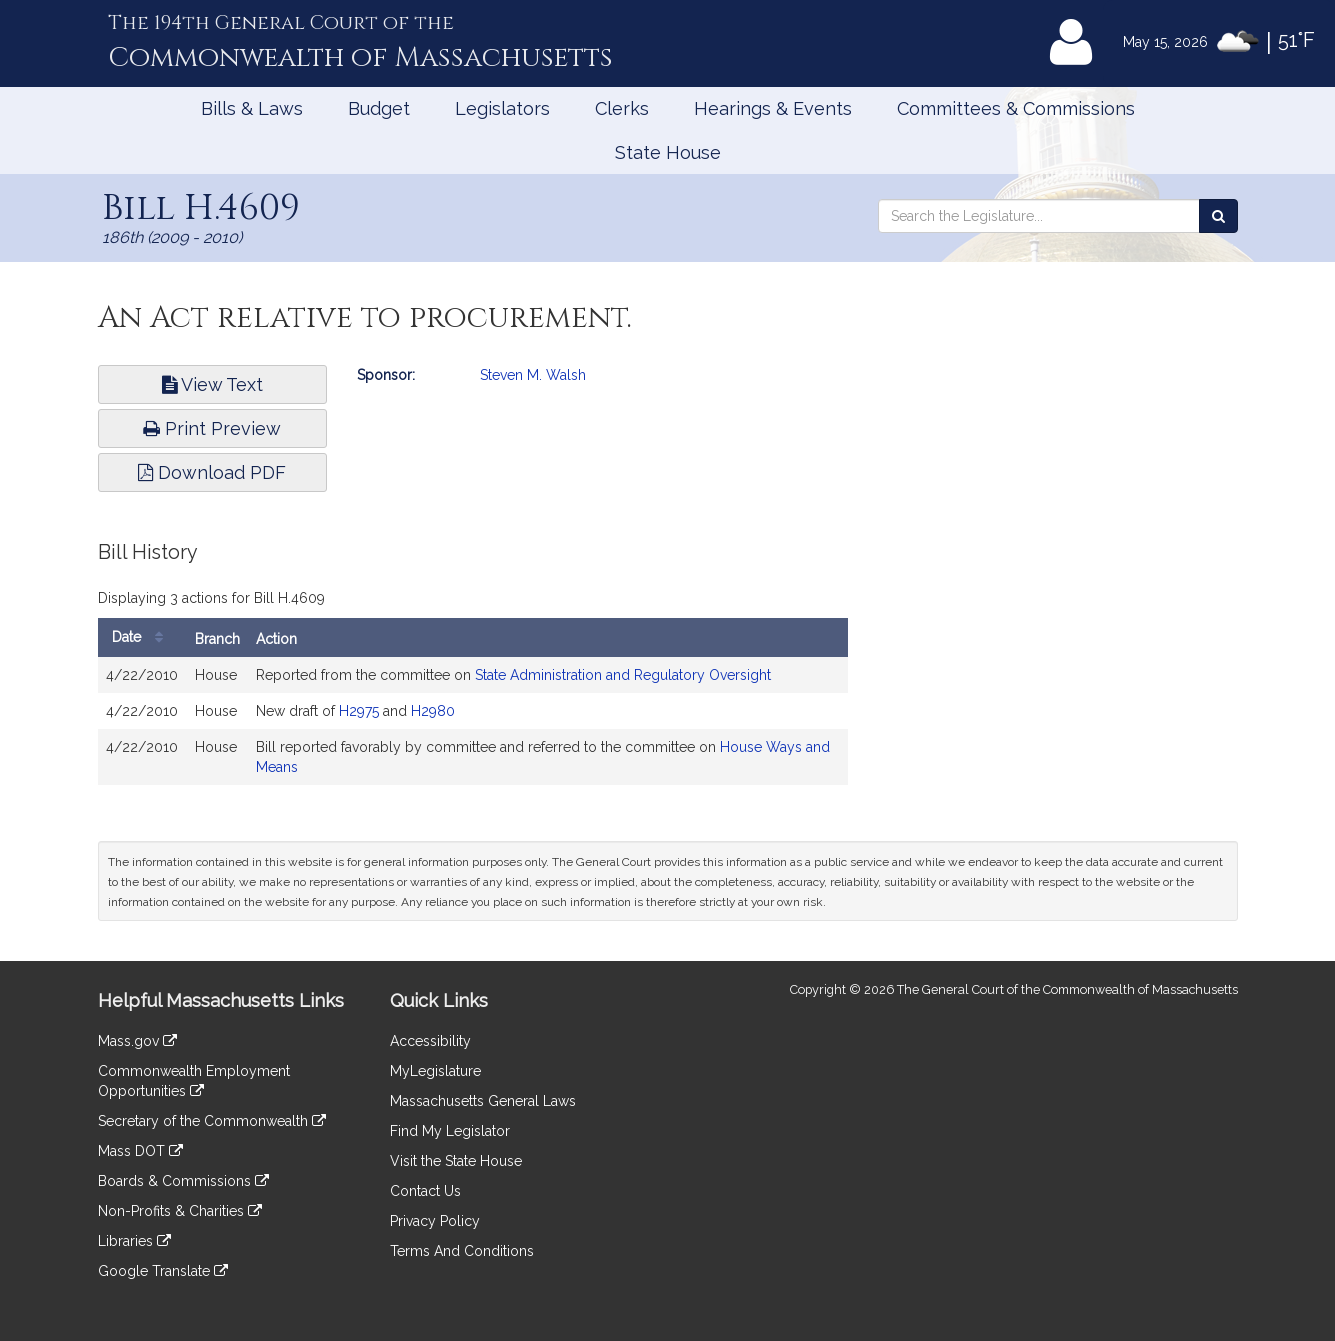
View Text (212, 384)
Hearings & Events (773, 108)
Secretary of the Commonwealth (212, 1121)
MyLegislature (435, 1071)
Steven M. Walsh (533, 375)
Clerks (622, 108)
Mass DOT (140, 1151)
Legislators (502, 108)
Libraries (134, 1241)
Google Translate (163, 1271)
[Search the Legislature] (1218, 216)
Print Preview (212, 428)
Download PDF (212, 472)
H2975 (359, 711)
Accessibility (430, 1041)
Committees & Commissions (1016, 108)
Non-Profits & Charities (180, 1211)
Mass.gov (137, 1041)
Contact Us (425, 1191)
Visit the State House (456, 1161)
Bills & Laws (252, 108)
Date (142, 637)
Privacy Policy (435, 1221)
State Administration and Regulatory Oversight (623, 675)
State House (668, 152)
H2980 (433, 711)
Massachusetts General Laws (483, 1101)
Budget (379, 108)
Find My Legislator (450, 1131)
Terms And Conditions (462, 1251)
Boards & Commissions (183, 1181)
